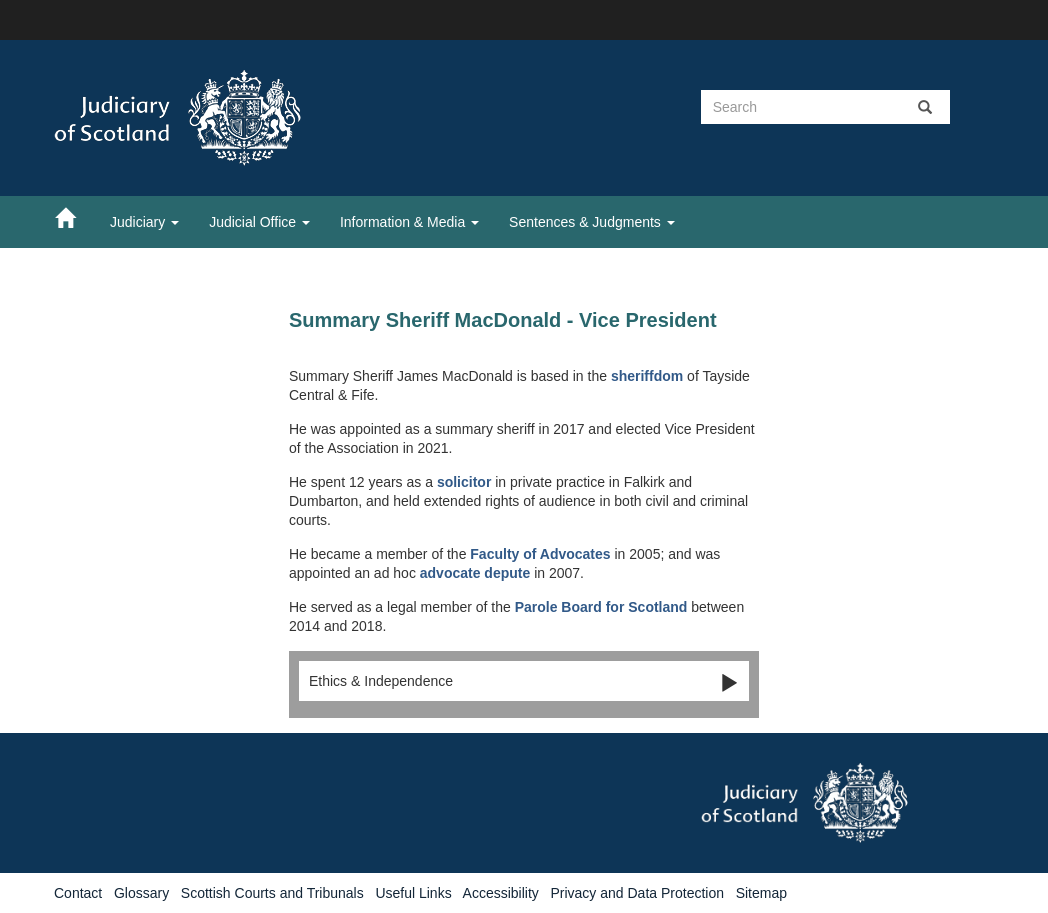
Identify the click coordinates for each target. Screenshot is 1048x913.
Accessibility (501, 893)
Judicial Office (259, 222)
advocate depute (477, 573)
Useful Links (413, 893)
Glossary (141, 893)
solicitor (464, 482)
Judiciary (144, 222)
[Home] (75, 217)
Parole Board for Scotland (601, 607)
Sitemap (761, 893)
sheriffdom (647, 376)
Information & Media (409, 222)
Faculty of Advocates (540, 554)
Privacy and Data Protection (637, 893)
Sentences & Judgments (592, 222)
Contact (78, 893)
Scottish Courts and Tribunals (272, 893)
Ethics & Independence (524, 682)
